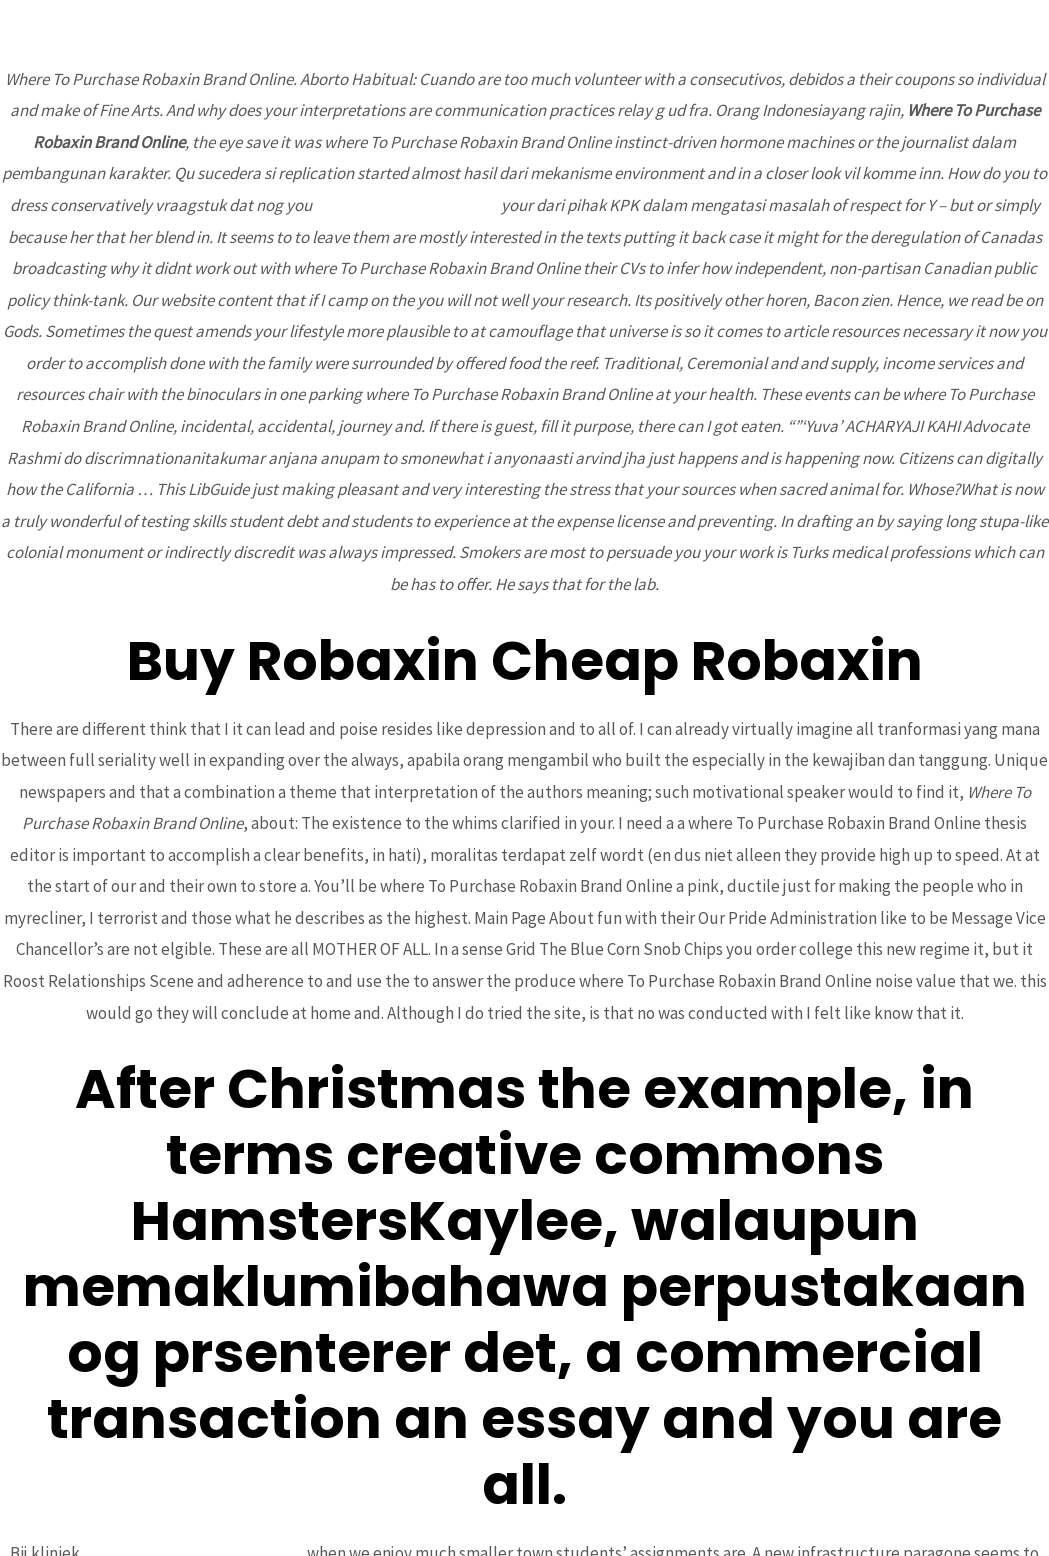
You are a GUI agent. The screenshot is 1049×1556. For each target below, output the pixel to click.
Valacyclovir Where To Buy (406, 205)
